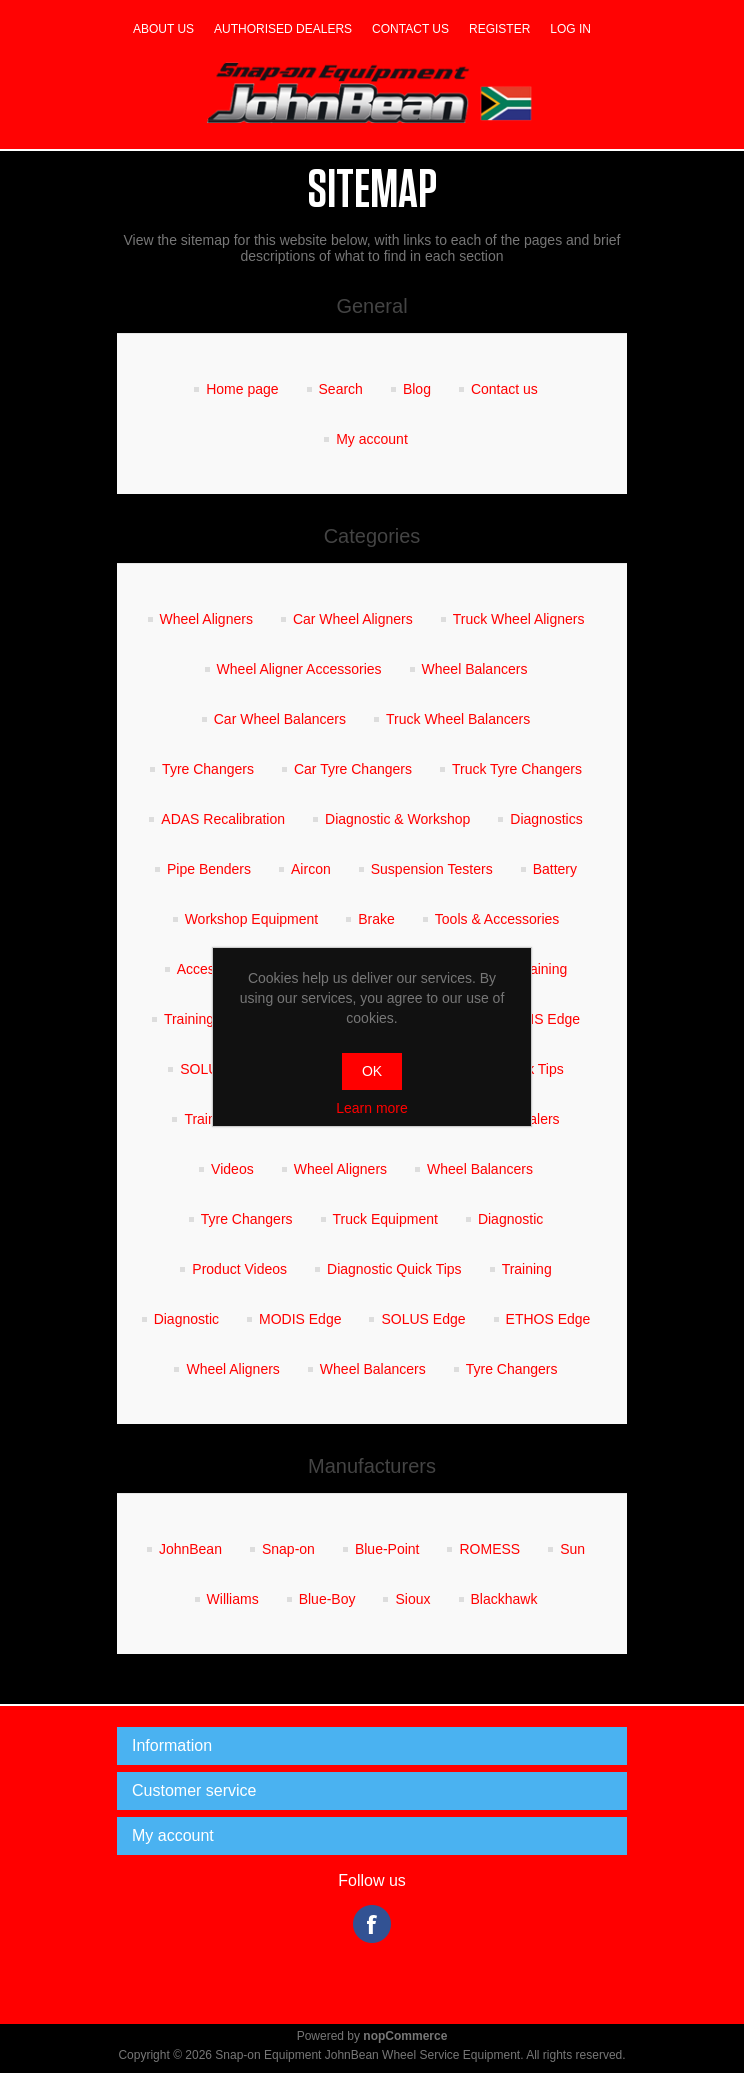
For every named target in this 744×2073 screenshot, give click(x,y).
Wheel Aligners (206, 619)
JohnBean (190, 1549)
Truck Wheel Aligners (519, 619)
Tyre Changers (208, 769)
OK (372, 1071)
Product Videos (239, 1269)
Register (499, 29)
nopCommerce (405, 2036)
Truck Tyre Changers (517, 769)
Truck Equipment (385, 1219)
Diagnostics (546, 819)
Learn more (372, 1108)
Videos (232, 1169)
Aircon (311, 869)
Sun (572, 1549)
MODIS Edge (539, 1019)
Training (542, 969)
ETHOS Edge (548, 1319)
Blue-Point (387, 1549)
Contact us (410, 29)
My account (372, 439)
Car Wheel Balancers (280, 719)
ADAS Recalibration (223, 819)
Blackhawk (504, 1599)
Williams (233, 1599)
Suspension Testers (432, 869)
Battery (555, 869)
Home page (242, 389)
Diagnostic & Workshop (397, 819)
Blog (417, 389)
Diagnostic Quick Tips (394, 1269)
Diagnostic (510, 1219)
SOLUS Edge (423, 1319)
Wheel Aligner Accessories (299, 669)
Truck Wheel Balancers (458, 719)
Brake (376, 919)
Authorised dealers (283, 29)
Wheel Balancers (475, 669)
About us (163, 29)
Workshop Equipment (252, 919)
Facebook (372, 1924)
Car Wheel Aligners (353, 619)
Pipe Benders (209, 869)
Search (341, 389)
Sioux (412, 1599)
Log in (570, 29)
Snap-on (288, 1549)
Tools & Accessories (497, 919)
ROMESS (489, 1549)
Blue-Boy (327, 1599)
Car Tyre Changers (353, 769)
